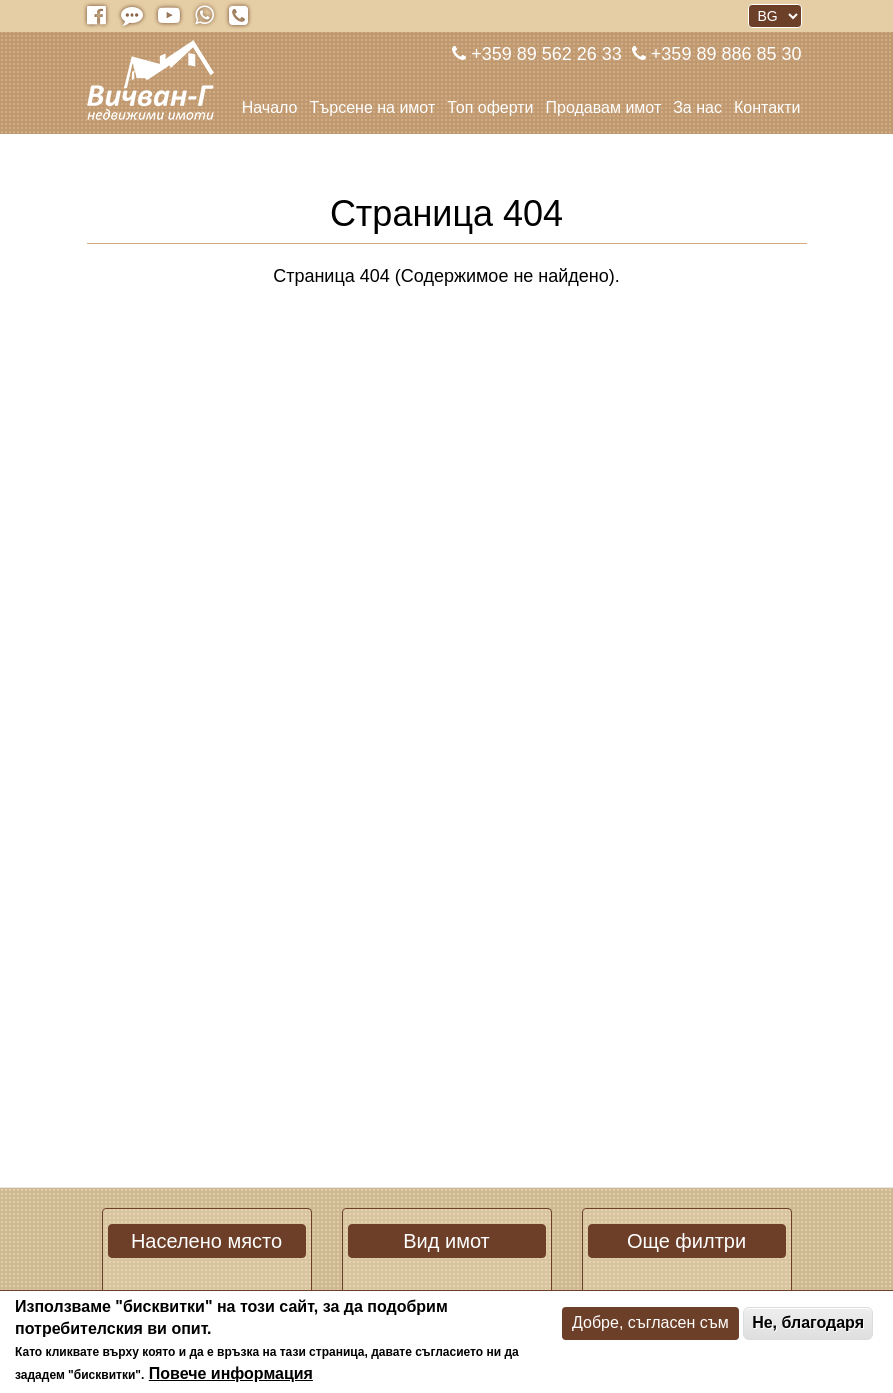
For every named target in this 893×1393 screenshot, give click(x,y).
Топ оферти (490, 107)
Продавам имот (604, 107)
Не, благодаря (808, 1322)
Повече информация (231, 1373)
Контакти (767, 107)
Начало (270, 107)
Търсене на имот (372, 107)
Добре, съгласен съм (650, 1322)
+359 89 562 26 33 (544, 54)
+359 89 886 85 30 (724, 54)
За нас (697, 107)
